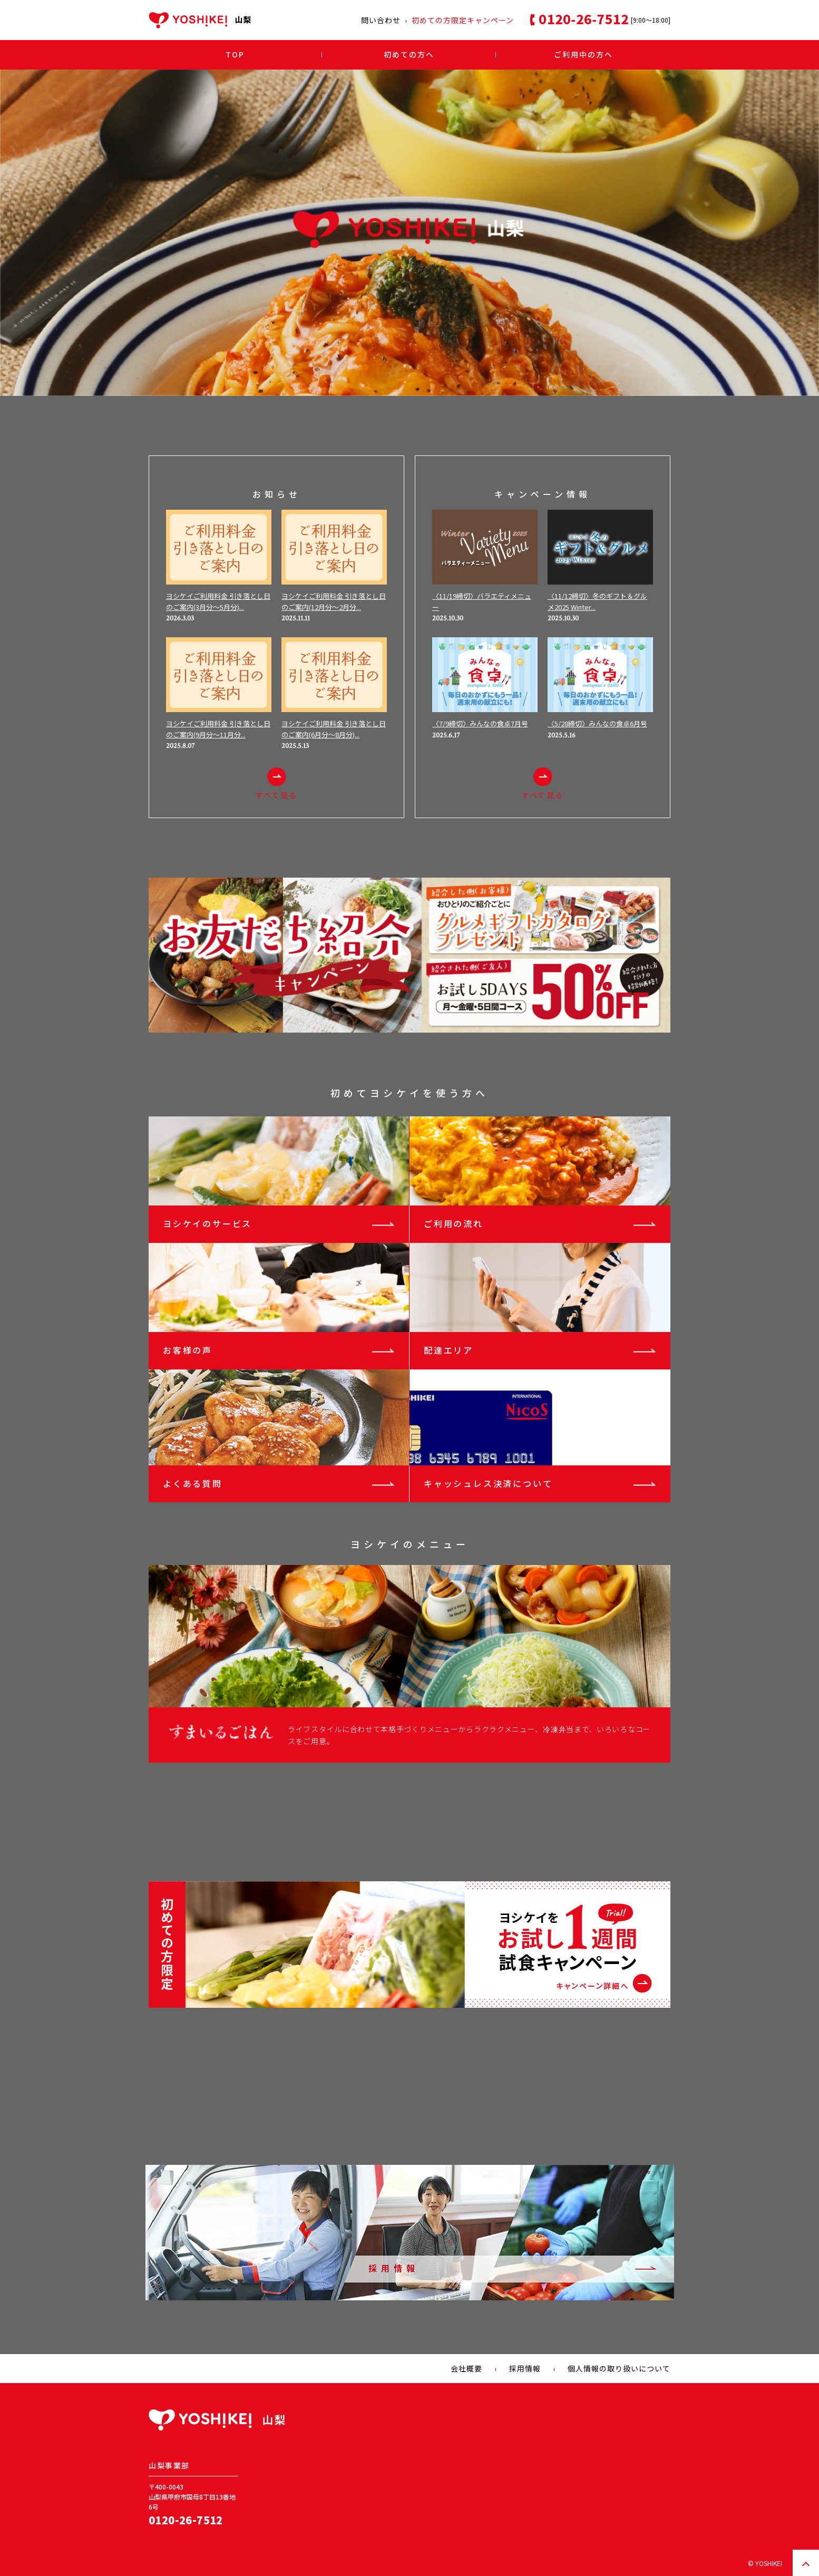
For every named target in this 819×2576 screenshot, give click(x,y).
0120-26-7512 (186, 2520)
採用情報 (525, 2368)
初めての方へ (409, 54)
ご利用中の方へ (583, 54)
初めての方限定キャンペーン (463, 20)
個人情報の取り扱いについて (619, 2368)
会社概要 (466, 2368)
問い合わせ (381, 20)
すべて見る (276, 783)
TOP (235, 54)
